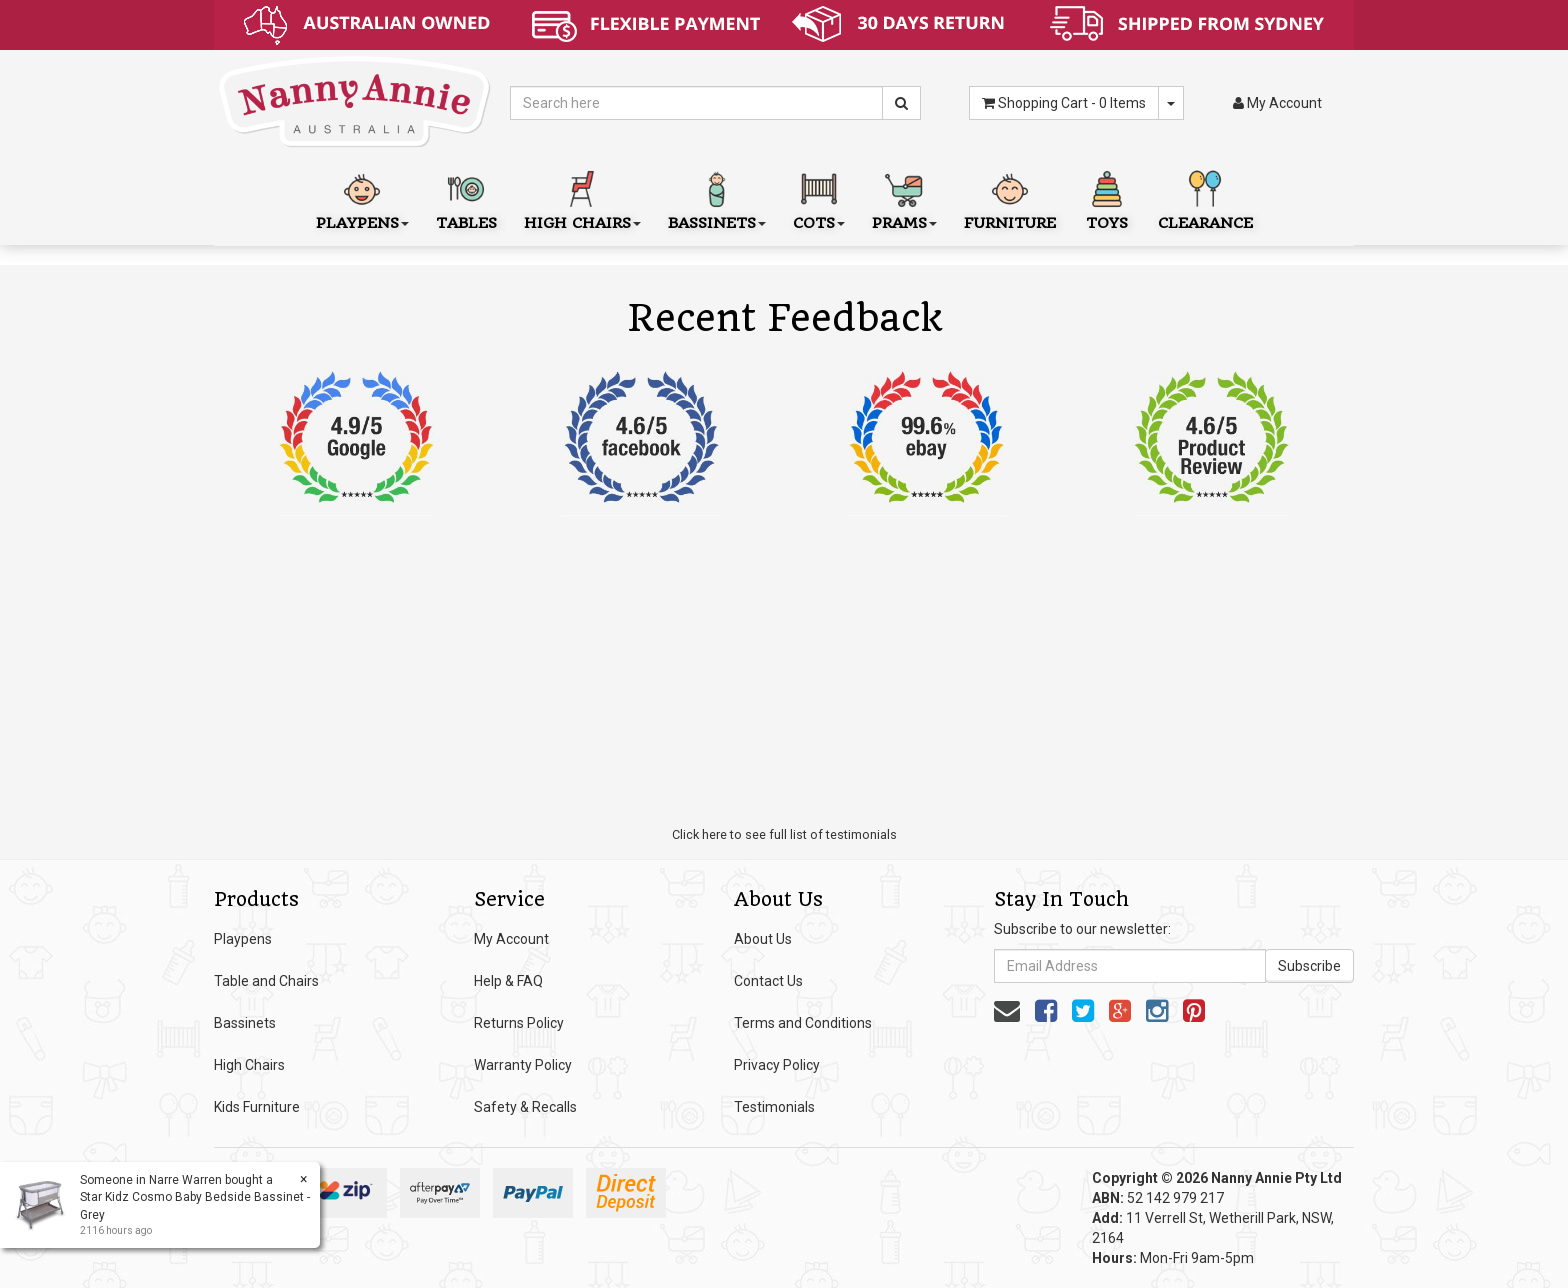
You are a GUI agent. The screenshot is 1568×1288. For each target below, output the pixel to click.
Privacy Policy (777, 1065)
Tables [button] (466, 198)
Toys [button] (1107, 198)
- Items (1064, 103)
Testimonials (774, 1107)
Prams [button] (904, 198)
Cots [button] (819, 198)
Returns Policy (519, 1023)
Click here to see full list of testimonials (784, 834)
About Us (763, 939)
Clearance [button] (1205, 198)
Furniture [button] (1010, 198)
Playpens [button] (362, 198)
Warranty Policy (523, 1065)
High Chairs (249, 1065)
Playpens (243, 939)
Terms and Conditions (803, 1023)
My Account (511, 939)
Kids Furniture (257, 1107)
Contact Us (768, 981)
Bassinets (245, 1023)
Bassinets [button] (717, 198)
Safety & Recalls (525, 1107)
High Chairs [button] (582, 198)
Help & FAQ (508, 981)
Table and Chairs (266, 981)
